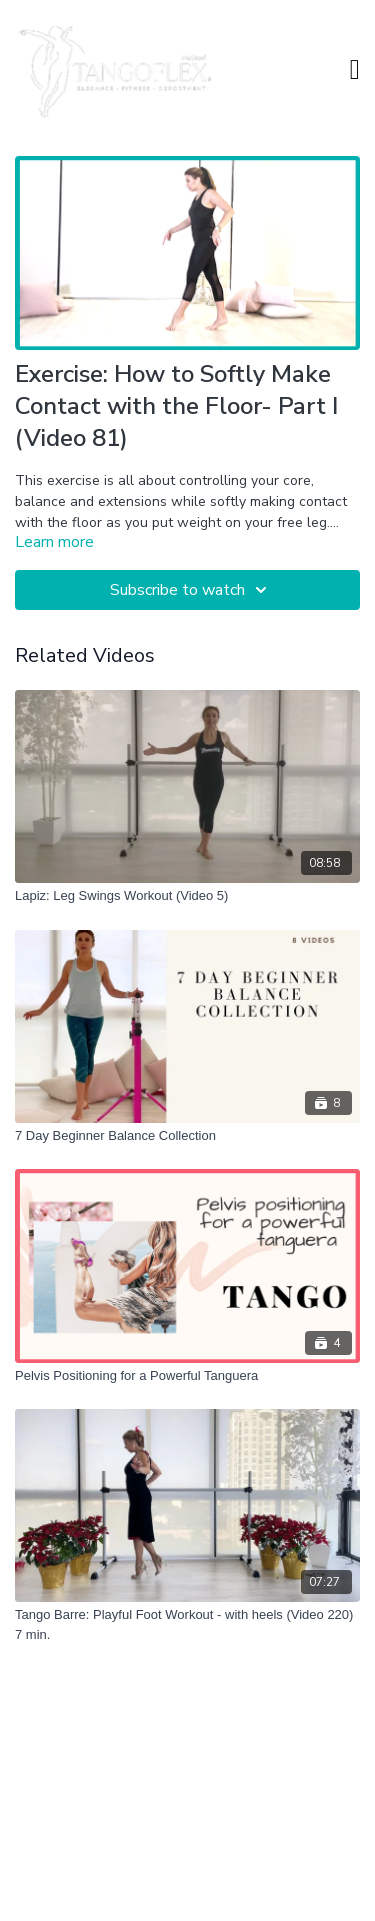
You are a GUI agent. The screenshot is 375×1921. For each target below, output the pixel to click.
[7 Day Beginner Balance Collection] (187, 1136)
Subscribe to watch (191, 590)
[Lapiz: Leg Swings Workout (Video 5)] (187, 896)
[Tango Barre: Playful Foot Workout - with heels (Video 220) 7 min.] (187, 1624)
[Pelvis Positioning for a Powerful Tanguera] (187, 1376)
